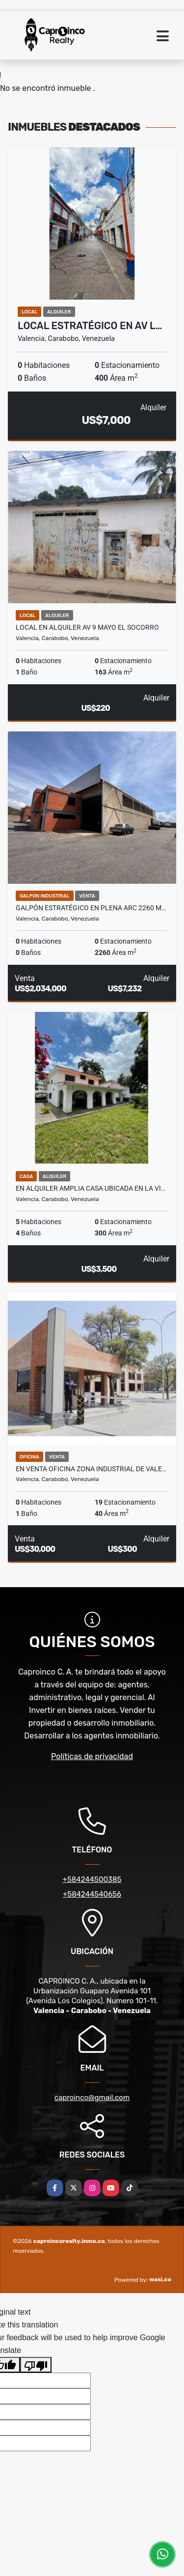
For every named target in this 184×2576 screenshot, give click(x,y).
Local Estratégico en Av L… (90, 326)
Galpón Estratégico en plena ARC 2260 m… (91, 908)
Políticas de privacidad (92, 1756)
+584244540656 (92, 1894)
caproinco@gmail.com (92, 2097)
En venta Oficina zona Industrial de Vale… (91, 1469)
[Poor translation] (36, 2365)
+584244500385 (92, 1879)
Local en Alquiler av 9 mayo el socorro (87, 627)
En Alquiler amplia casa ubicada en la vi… (90, 1188)
